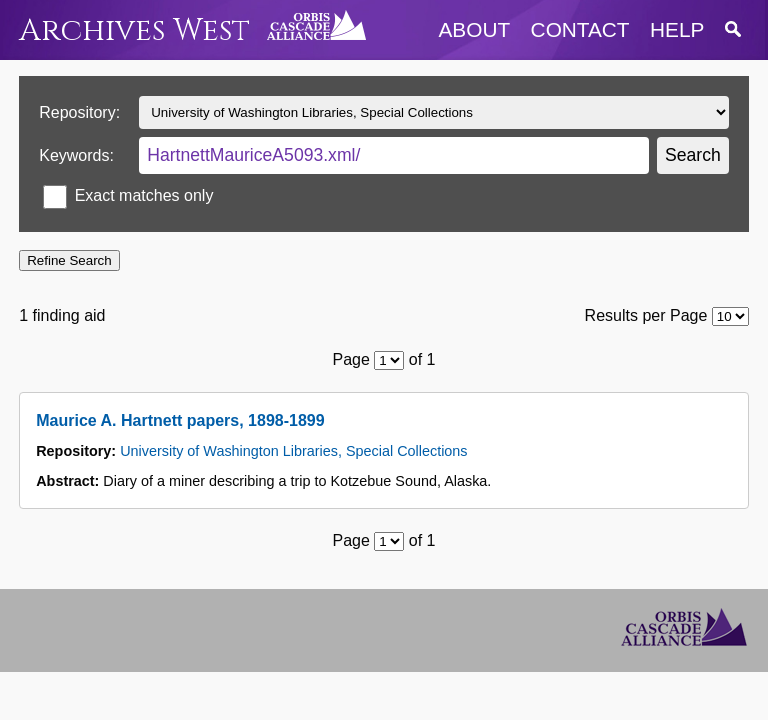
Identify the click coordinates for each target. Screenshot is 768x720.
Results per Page (646, 315)
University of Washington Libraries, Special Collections (293, 451)
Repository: (79, 112)
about (475, 29)
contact (580, 29)
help (677, 29)
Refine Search (69, 260)
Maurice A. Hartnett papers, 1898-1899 (180, 420)
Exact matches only (144, 195)
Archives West (134, 30)
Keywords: (76, 155)
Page (351, 359)
